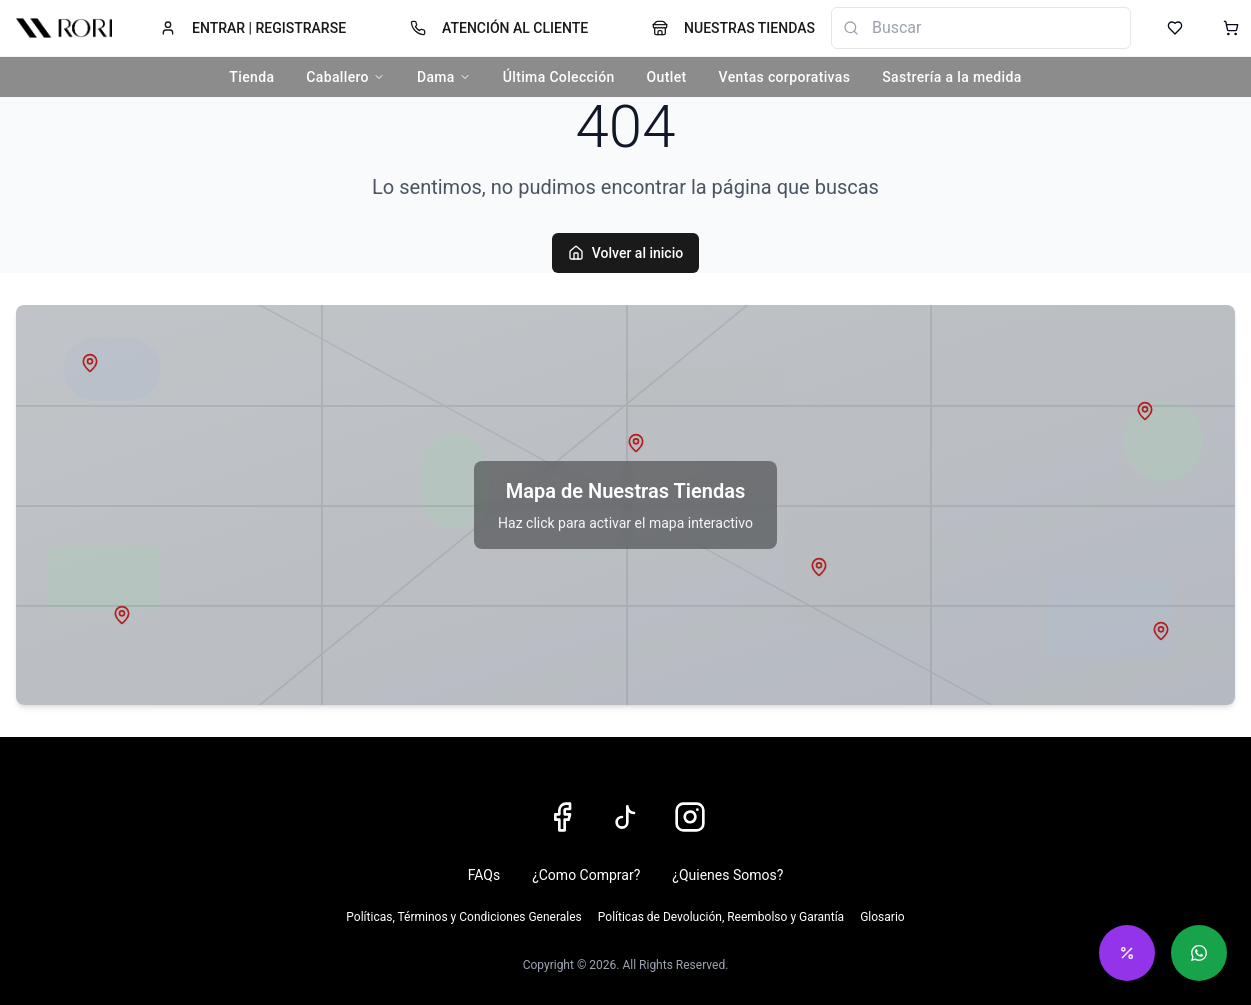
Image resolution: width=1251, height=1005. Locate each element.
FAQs (484, 875)
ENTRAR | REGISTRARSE (253, 28)
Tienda (251, 77)
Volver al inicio (625, 253)
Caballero (345, 77)
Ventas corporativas (785, 77)
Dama (444, 77)
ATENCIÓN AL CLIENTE (499, 28)
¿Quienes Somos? (727, 875)
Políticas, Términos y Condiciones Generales (463, 917)
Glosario (882, 917)
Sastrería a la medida (951, 77)
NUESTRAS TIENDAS (733, 28)
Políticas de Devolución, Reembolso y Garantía (721, 917)
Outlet (667, 77)
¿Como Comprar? (586, 875)
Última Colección (559, 77)
